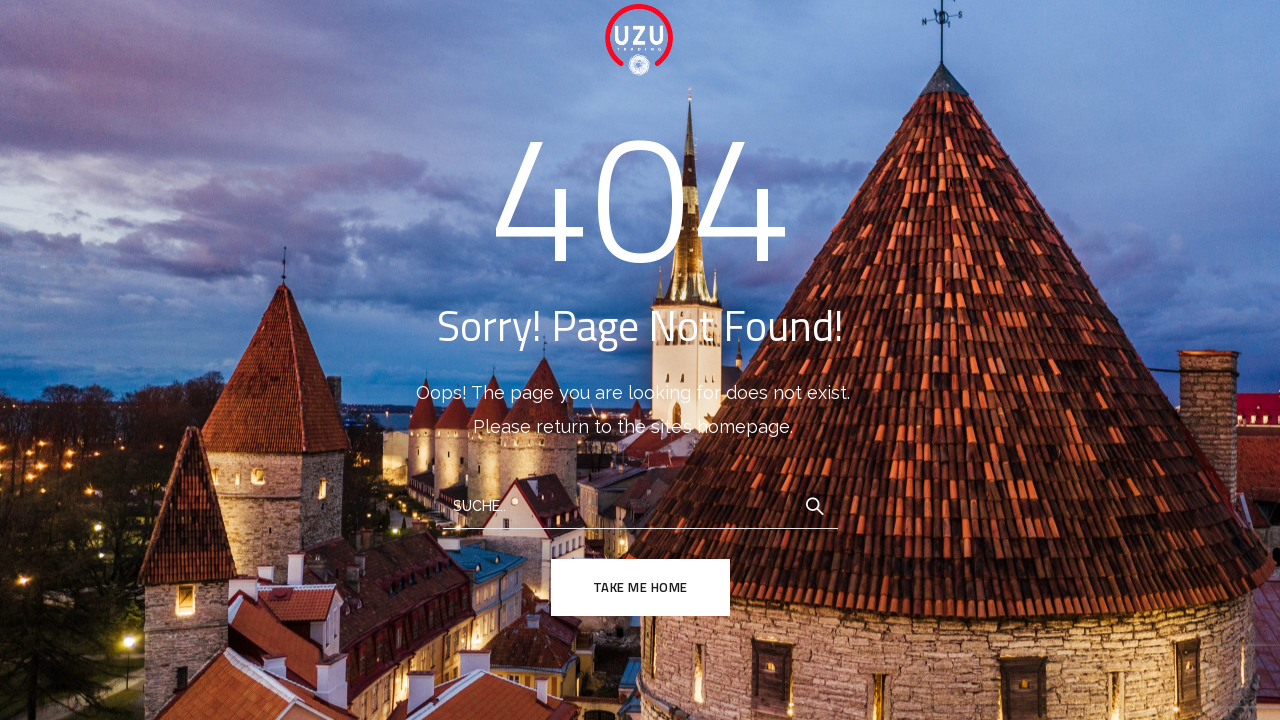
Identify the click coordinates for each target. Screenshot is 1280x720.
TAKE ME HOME (640, 587)
